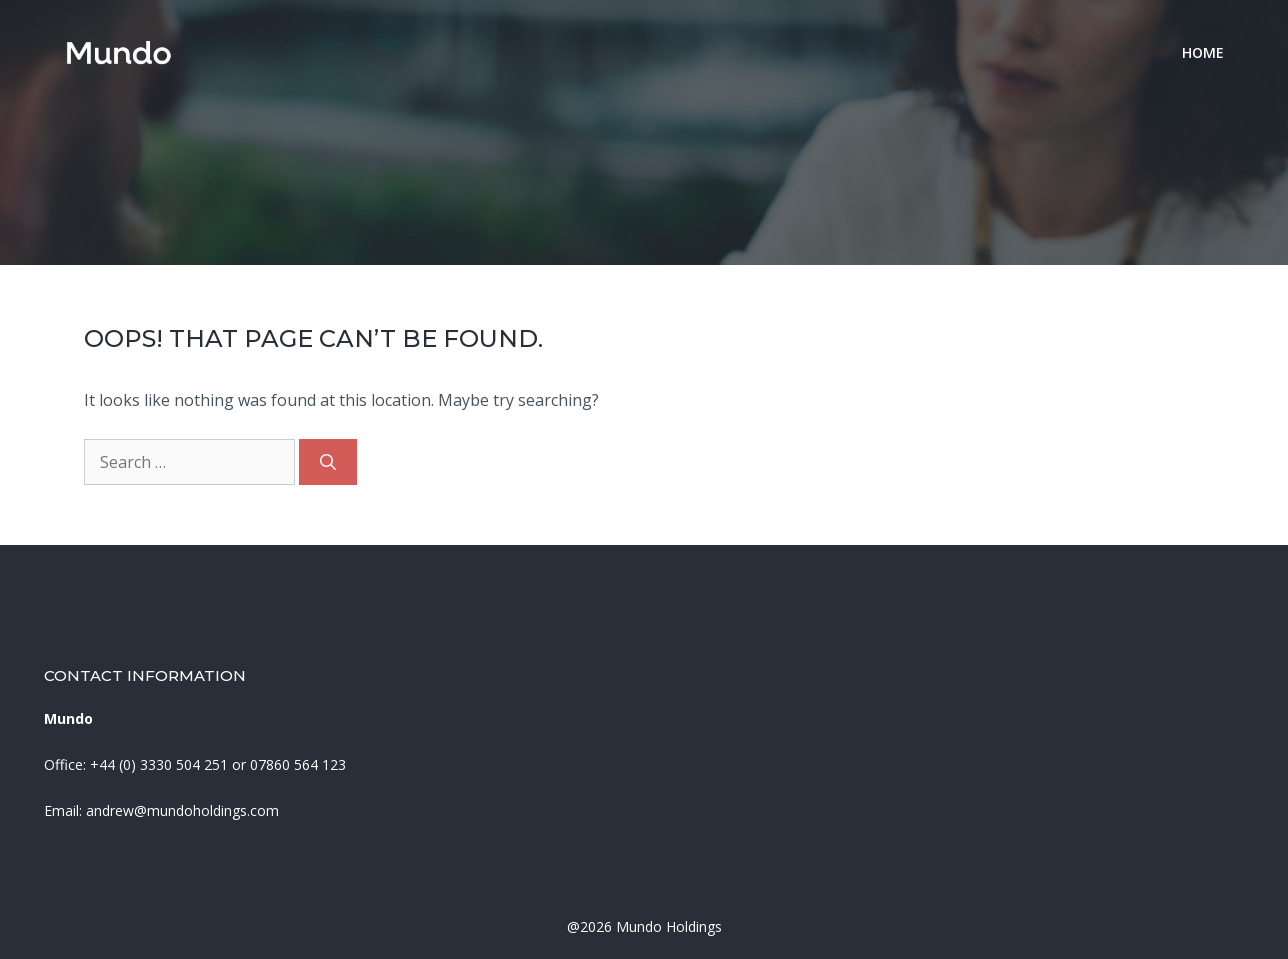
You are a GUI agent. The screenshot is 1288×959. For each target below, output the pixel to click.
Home (1203, 52)
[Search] (328, 462)
